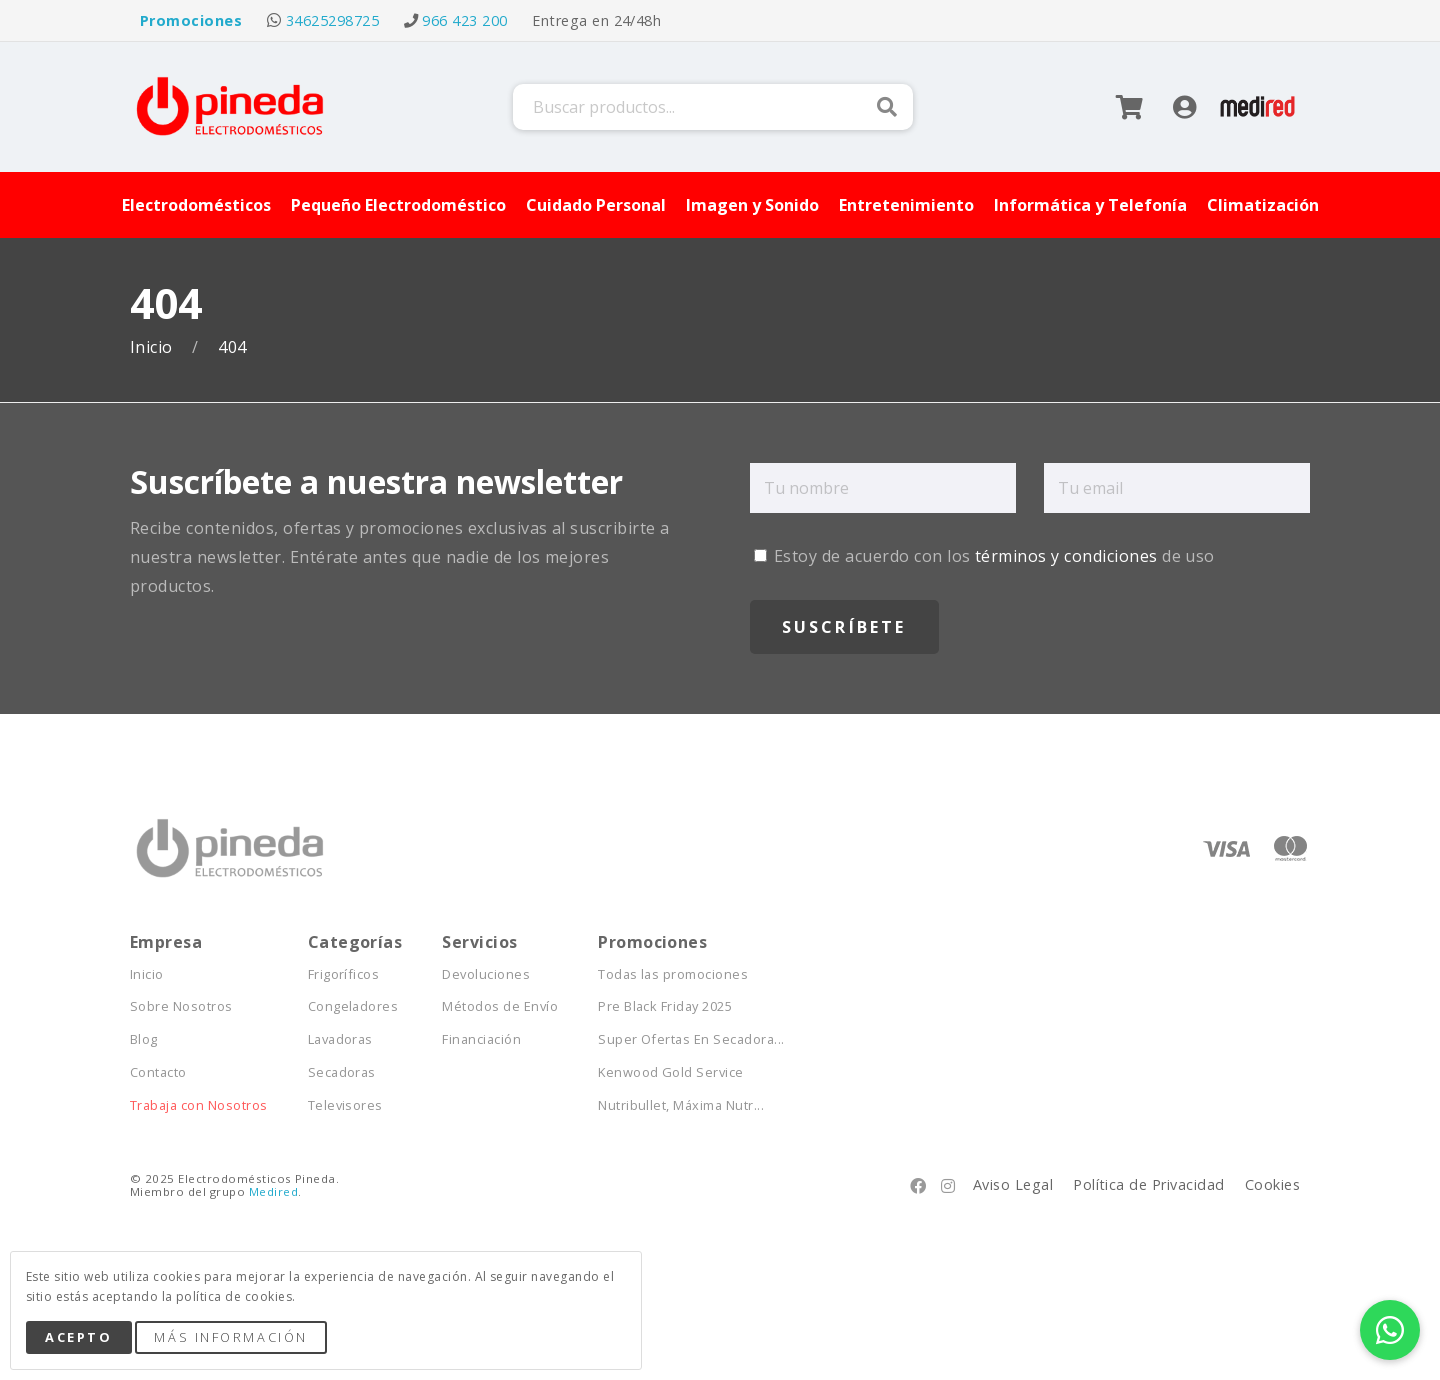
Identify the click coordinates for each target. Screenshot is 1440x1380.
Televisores (345, 1105)
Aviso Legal (1013, 1184)
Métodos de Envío (500, 1006)
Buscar (887, 107)
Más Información (230, 1337)
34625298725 (332, 20)
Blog (144, 1039)
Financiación (481, 1039)
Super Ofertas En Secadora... (691, 1039)
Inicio (153, 347)
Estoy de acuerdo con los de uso (984, 556)
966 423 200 (464, 20)
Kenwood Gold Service (671, 1072)
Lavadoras (340, 1039)
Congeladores (353, 1006)
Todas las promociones (673, 974)
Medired (273, 1191)
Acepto (78, 1337)
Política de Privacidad (1149, 1184)
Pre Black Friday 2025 (665, 1006)
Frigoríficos (344, 974)
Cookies (1272, 1184)
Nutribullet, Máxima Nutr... (681, 1105)
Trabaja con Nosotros (199, 1105)
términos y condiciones (1066, 556)
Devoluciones (486, 974)
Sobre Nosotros (181, 1006)
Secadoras (342, 1072)
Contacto (158, 1072)
